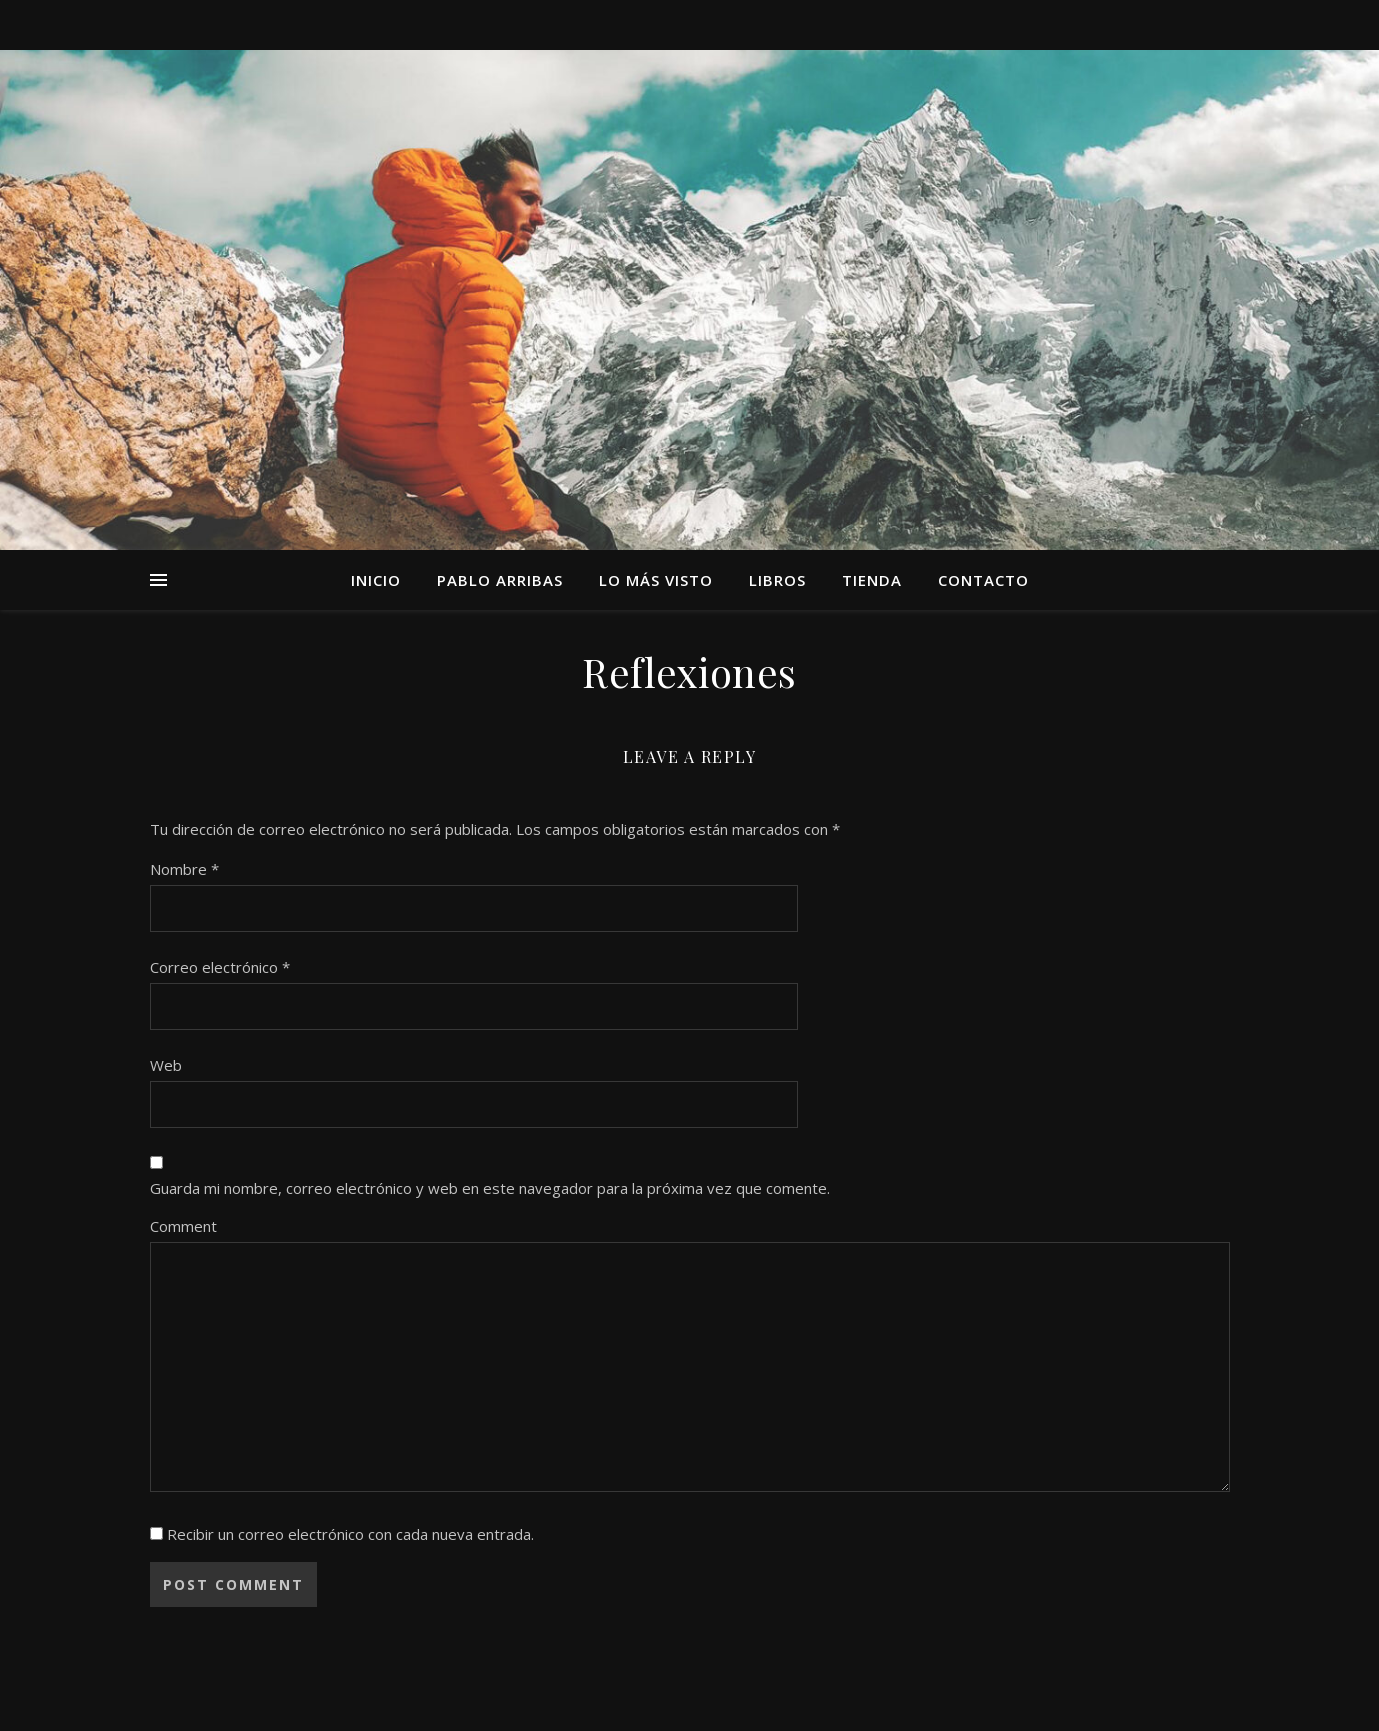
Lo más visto (656, 580)
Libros (777, 580)
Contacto (983, 580)
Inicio (376, 580)
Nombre (184, 869)
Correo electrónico (220, 967)
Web (166, 1065)
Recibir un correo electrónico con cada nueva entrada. (350, 1534)
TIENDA (872, 580)
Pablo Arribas (500, 580)
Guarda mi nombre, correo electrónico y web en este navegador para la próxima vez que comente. (490, 1188)
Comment (183, 1226)
